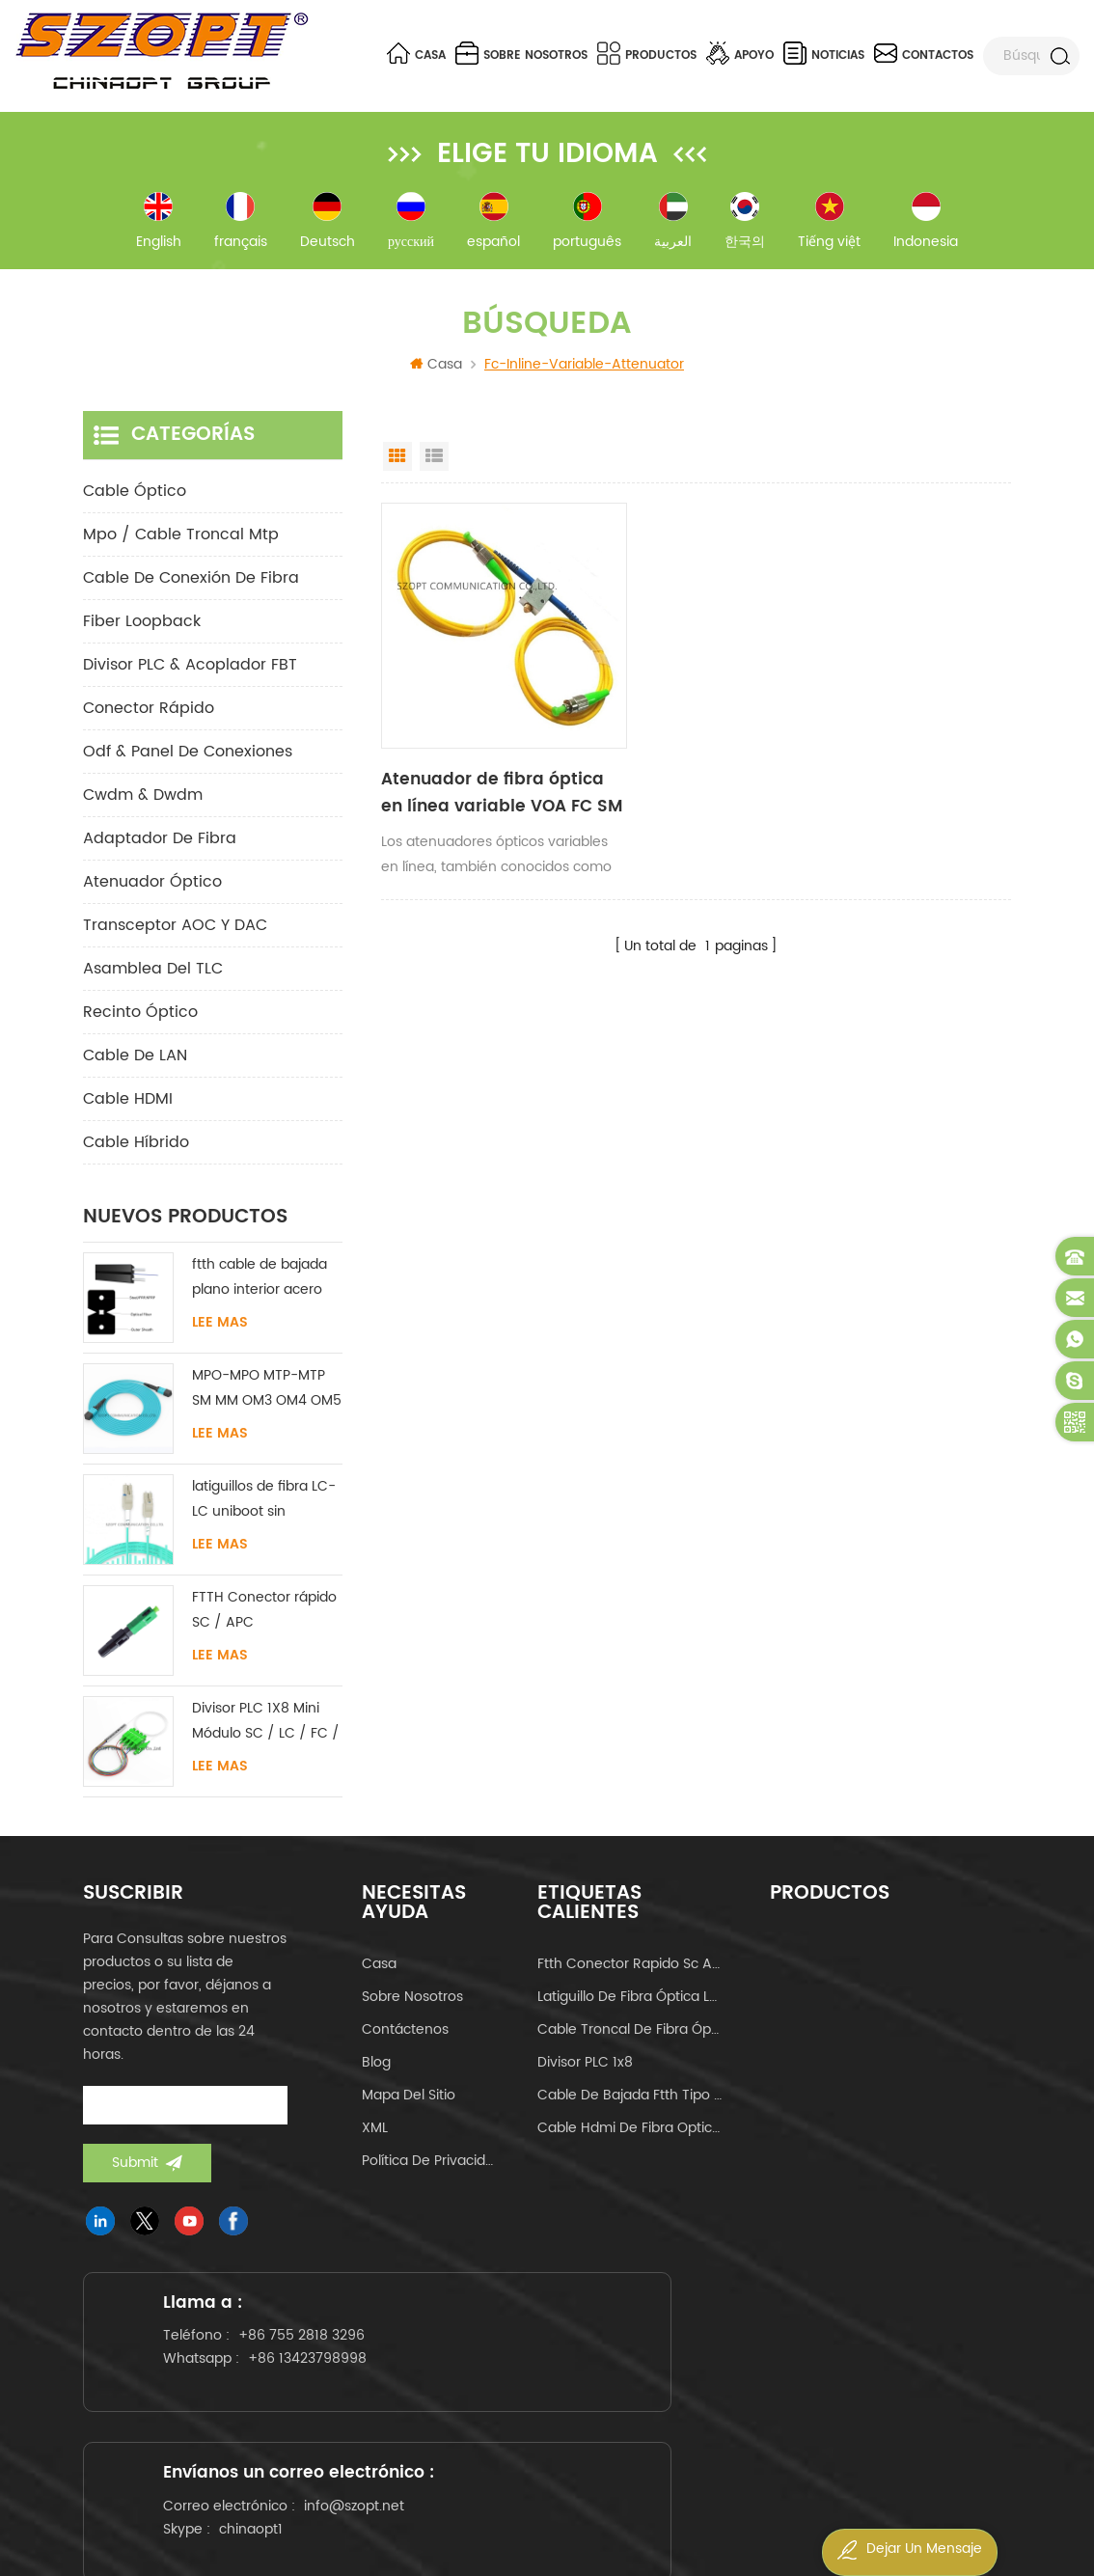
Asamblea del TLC (153, 978)
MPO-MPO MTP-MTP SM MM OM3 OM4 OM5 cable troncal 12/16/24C (267, 1398)
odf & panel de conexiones (187, 761)
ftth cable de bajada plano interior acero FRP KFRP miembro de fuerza (264, 1287)
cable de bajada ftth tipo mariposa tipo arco (630, 2105)
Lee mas (220, 1332)
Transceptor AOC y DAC (175, 934)
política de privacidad (431, 2170)
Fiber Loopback (142, 631)
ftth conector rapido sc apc (630, 1973)
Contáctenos (405, 2039)
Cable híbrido (136, 1152)
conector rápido (148, 717)
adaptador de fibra (159, 848)
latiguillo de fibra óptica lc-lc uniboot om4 (630, 2006)
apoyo (740, 53)
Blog (376, 2072)
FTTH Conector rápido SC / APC (264, 1619)
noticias (823, 53)
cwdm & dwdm (143, 804)
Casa (416, 53)
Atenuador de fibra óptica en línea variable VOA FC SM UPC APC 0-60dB (477, 753)
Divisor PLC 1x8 (585, 2072)
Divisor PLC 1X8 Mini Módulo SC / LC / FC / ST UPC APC (266, 1731)
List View (434, 466)
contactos (923, 53)
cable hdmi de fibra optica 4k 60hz (630, 2137)
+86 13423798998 (236, 2431)
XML (375, 2137)
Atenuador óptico (152, 891)
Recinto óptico (140, 1021)
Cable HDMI (128, 1108)
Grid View (397, 466)
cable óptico (134, 500)
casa (379, 1973)
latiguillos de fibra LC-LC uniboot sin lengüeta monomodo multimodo (264, 1509)
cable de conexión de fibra (191, 587)
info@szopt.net (548, 2436)
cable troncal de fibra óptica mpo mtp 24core (630, 2039)
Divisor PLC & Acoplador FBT (190, 674)
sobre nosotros (521, 53)
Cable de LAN (135, 1065)
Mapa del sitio (408, 2105)
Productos (647, 53)
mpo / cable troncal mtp (181, 544)
